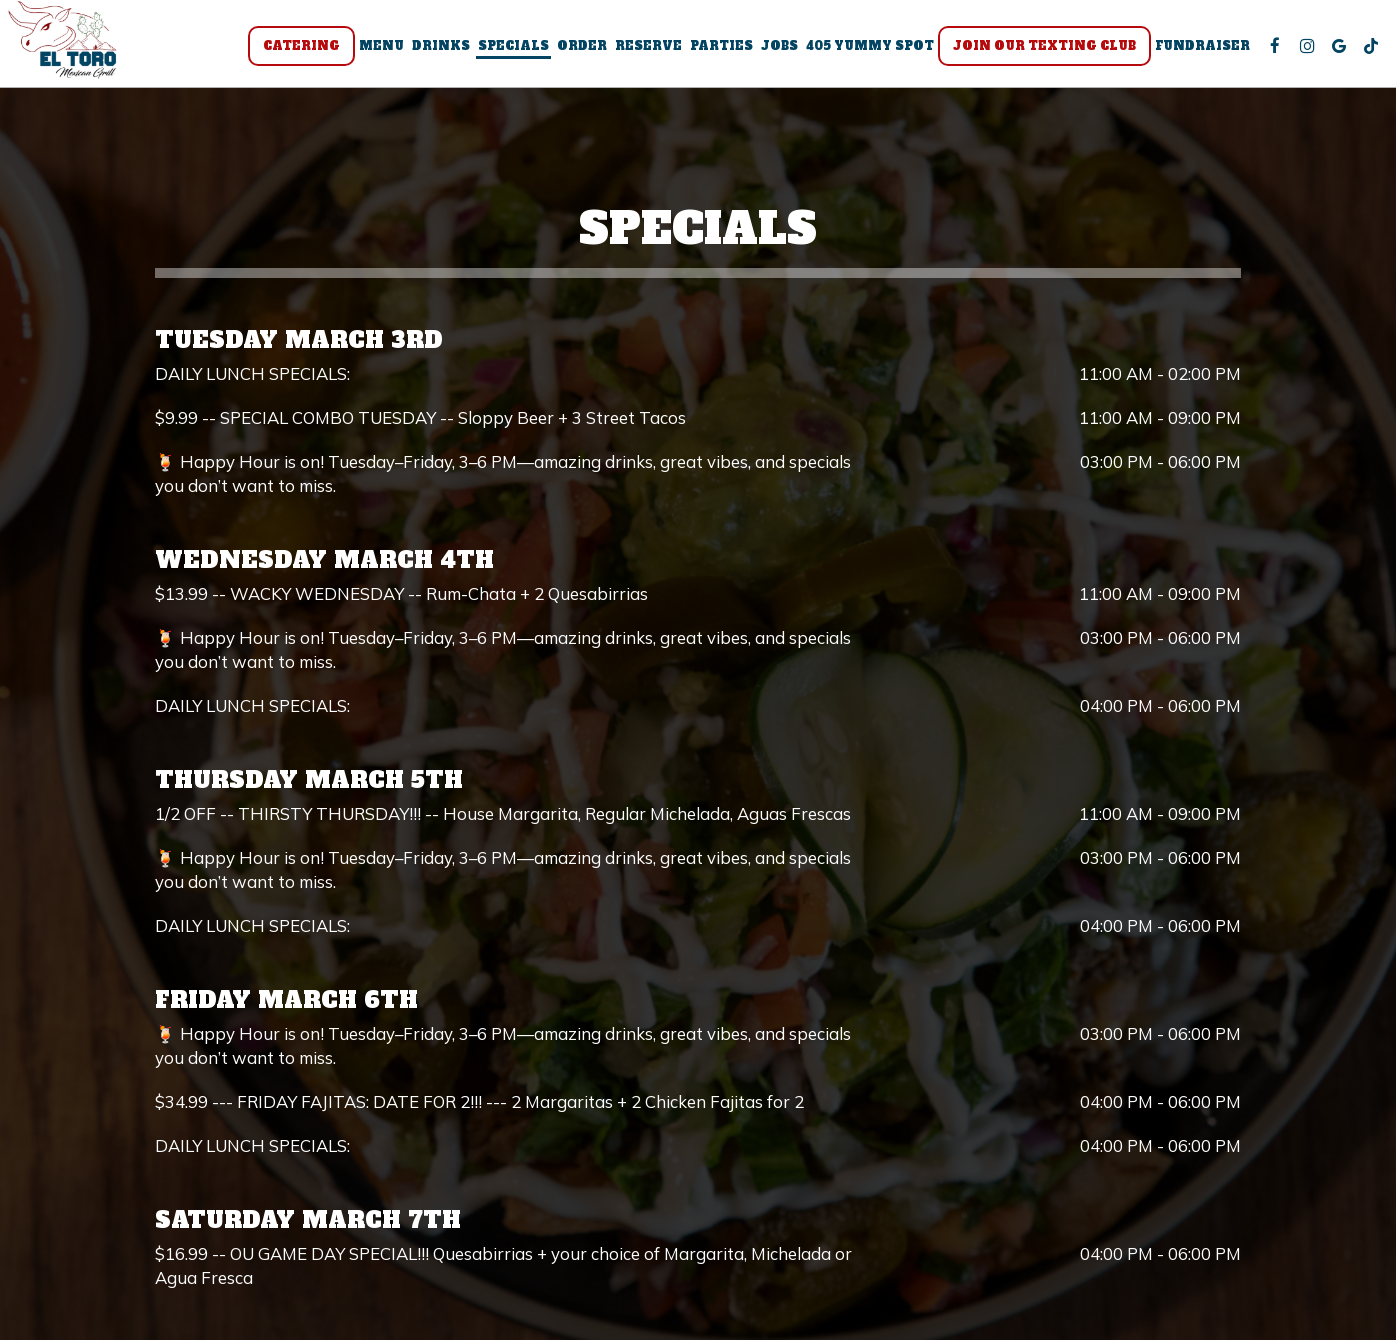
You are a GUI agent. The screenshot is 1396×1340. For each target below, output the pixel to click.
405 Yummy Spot (864, 50)
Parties (715, 50)
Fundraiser (1196, 50)
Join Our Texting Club (1038, 50)
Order (576, 50)
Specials (507, 50)
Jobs (773, 50)
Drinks (435, 50)
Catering (295, 50)
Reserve (642, 50)
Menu (375, 50)
